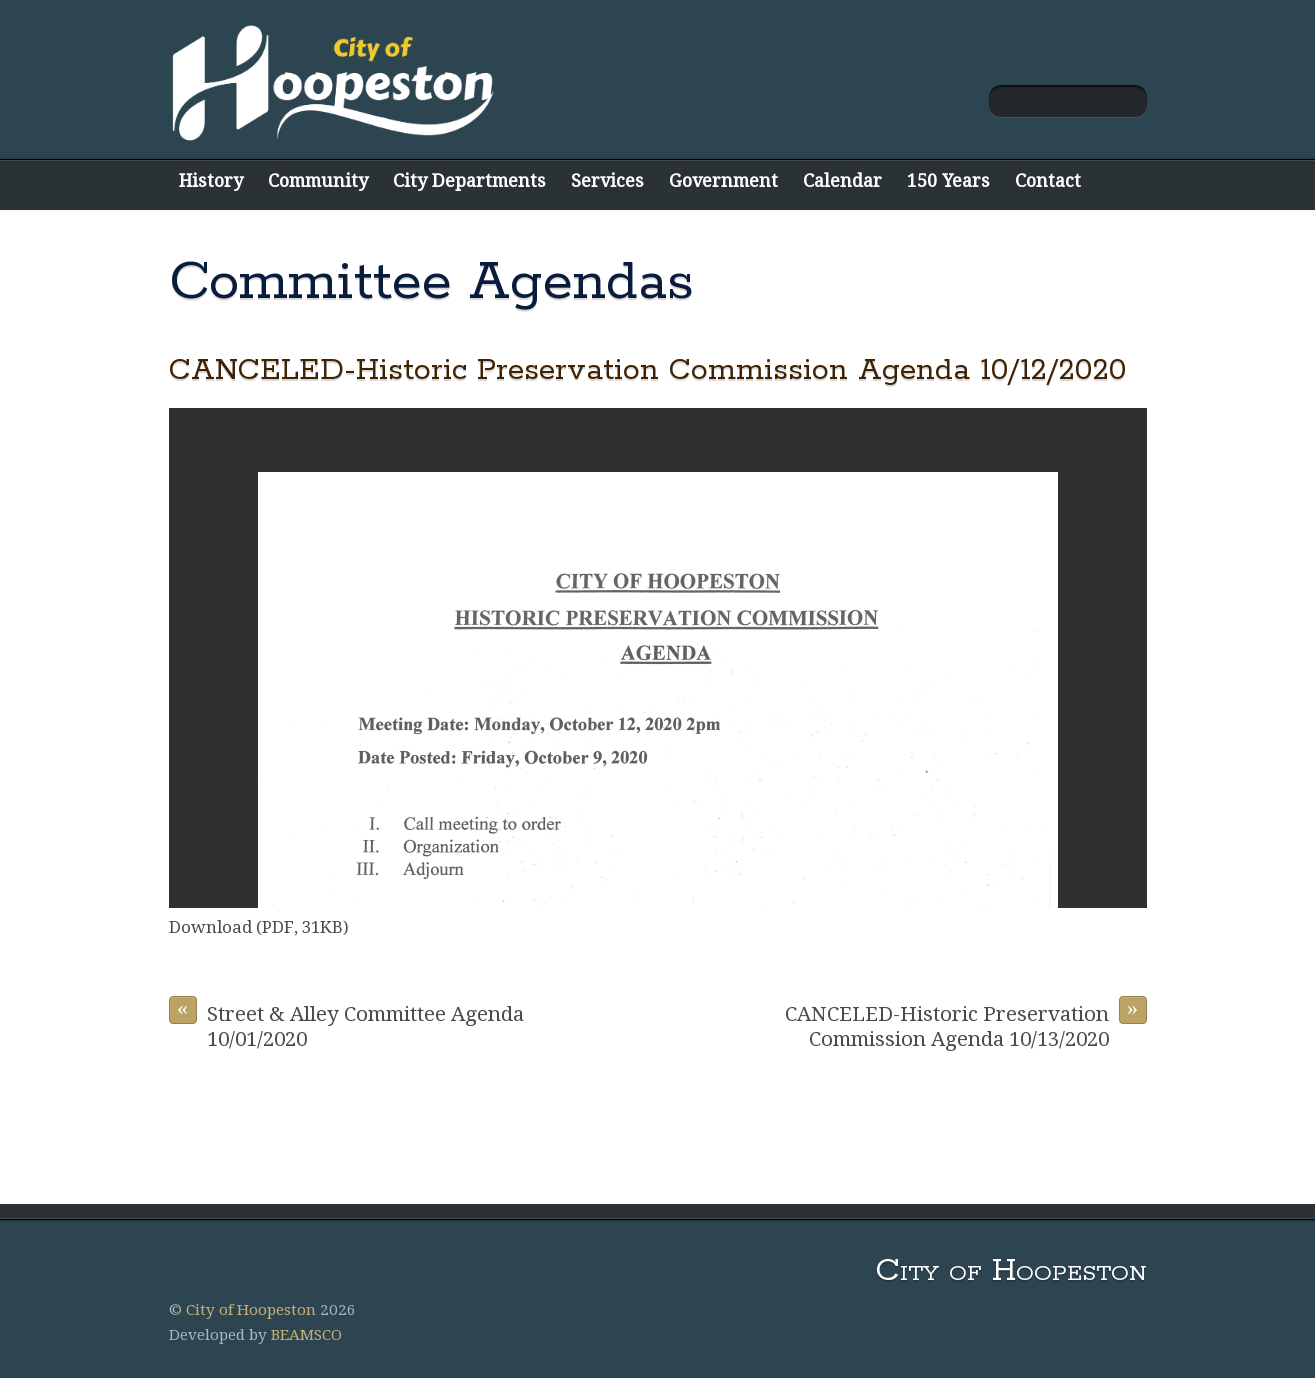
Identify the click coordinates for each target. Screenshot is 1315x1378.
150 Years (948, 180)
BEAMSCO (306, 1335)
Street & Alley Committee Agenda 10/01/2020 (346, 1023)
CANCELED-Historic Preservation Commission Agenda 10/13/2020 (966, 1023)
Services (607, 180)
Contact (1048, 180)
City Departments (469, 180)
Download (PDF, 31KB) (259, 927)
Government (723, 180)
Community (318, 180)
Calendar (842, 180)
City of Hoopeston (251, 1310)
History (211, 180)
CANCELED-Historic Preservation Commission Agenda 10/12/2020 (648, 370)
